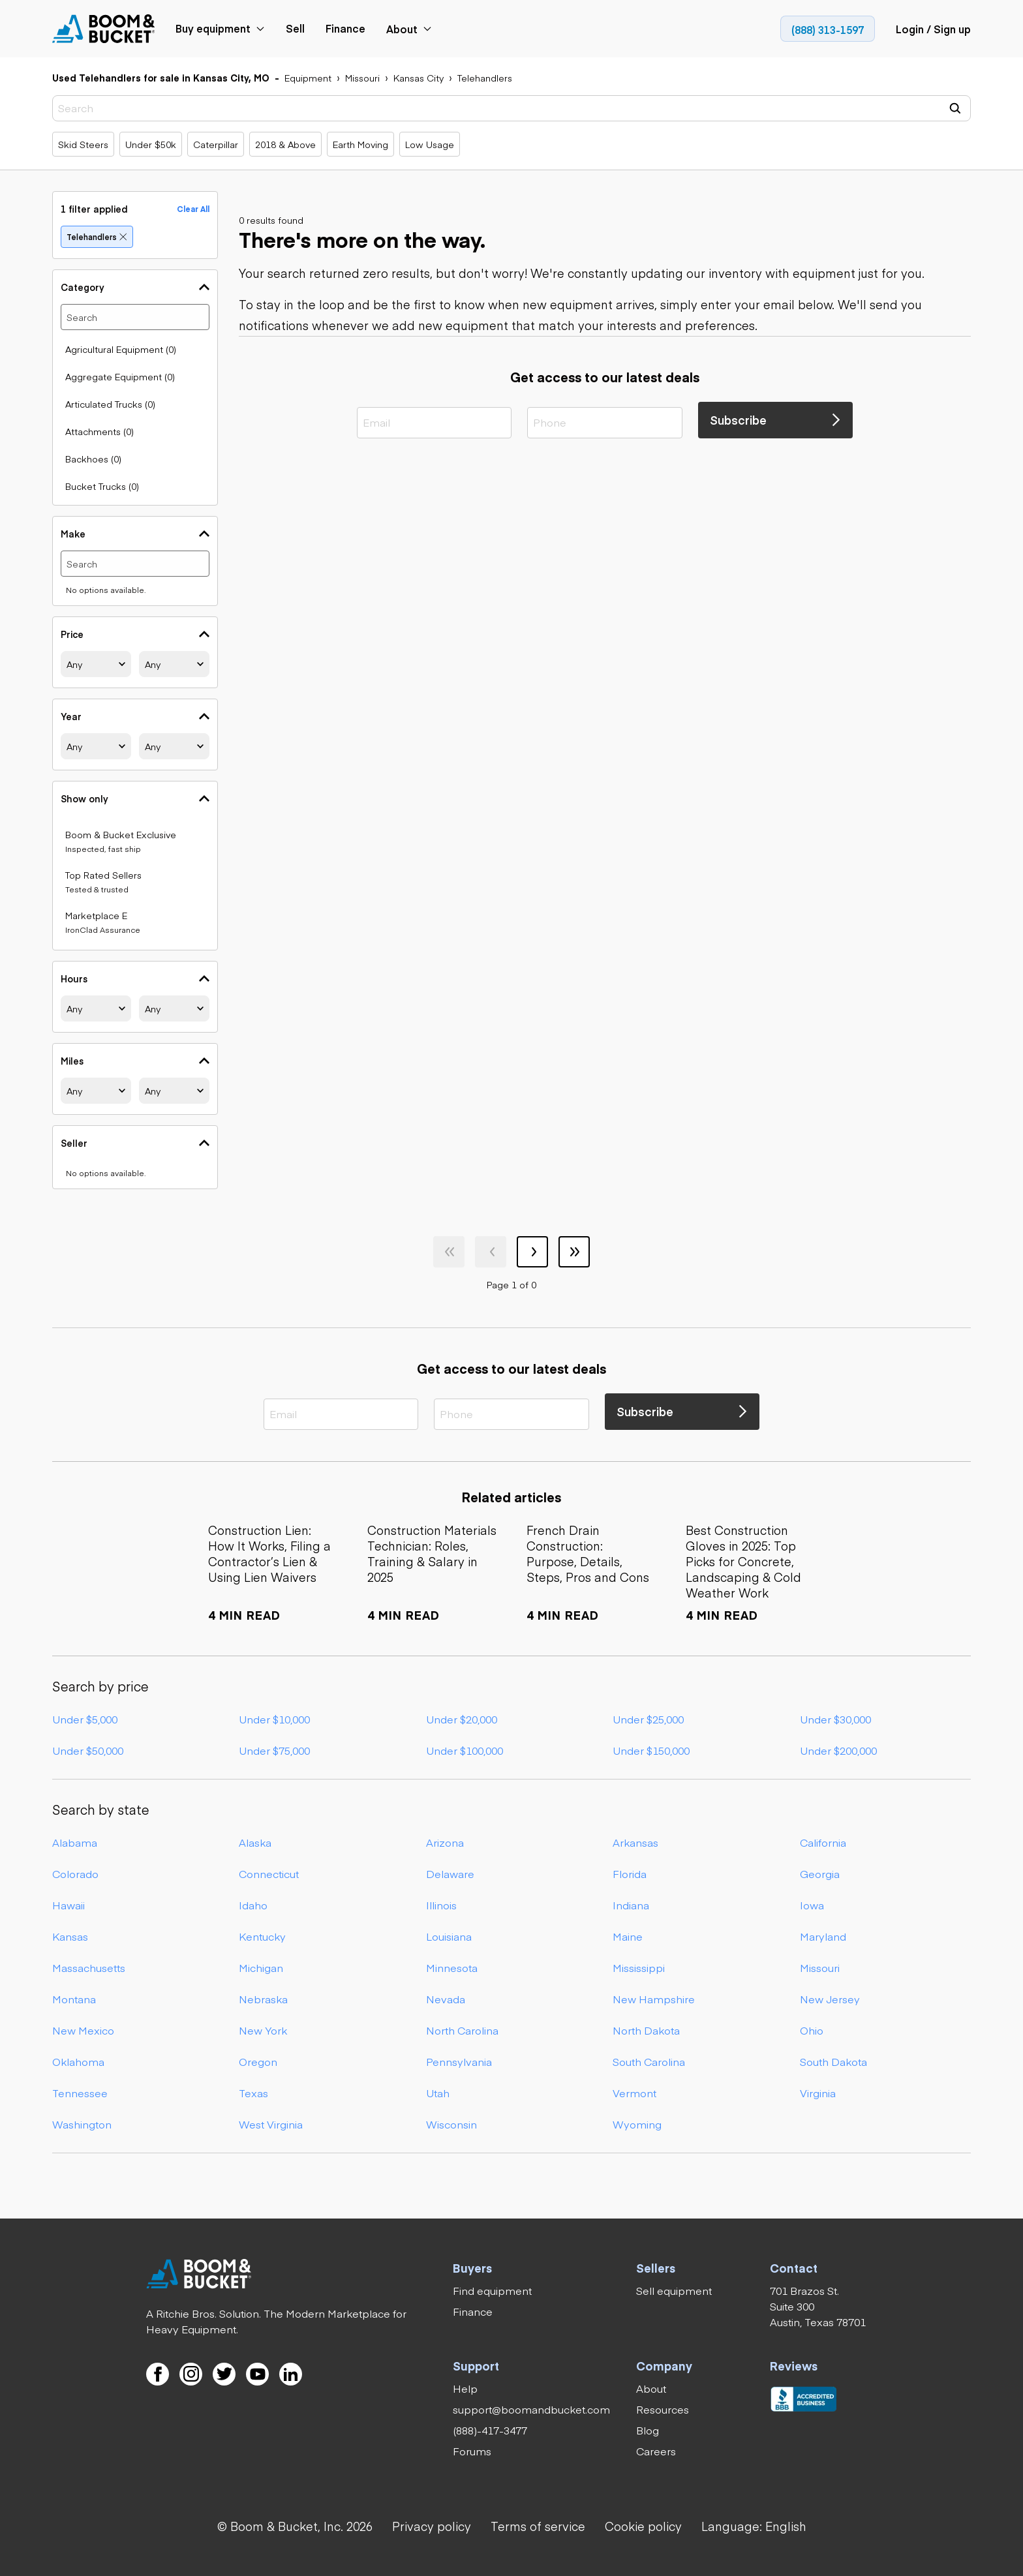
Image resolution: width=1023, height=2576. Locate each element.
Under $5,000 (84, 1719)
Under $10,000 (274, 1719)
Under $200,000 (838, 1750)
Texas (253, 2092)
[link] (103, 28)
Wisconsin (451, 2124)
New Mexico (83, 2030)
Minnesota (452, 1967)
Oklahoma (78, 2061)
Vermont (634, 2092)
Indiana (631, 1905)
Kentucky (262, 1936)
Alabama (74, 1842)
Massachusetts (88, 1967)
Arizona (445, 1842)
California (823, 1842)
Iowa (812, 1905)
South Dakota (833, 2061)
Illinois (441, 1905)
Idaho (253, 1905)
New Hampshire (654, 1999)
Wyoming (637, 2124)
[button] (753, 2526)
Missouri (820, 1967)
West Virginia (271, 2124)
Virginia (818, 2092)
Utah (438, 2092)
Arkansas (635, 1842)
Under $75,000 (274, 1750)
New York (263, 2030)
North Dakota (646, 2030)
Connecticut (269, 1873)
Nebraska (263, 1999)
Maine (628, 1936)
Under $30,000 (835, 1719)
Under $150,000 (651, 1750)
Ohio (811, 2030)
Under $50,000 (87, 1750)
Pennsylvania (459, 2061)
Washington (82, 2124)
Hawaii (68, 1905)
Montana (74, 1999)
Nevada (445, 1999)
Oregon (258, 2061)
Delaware (450, 1873)
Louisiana (449, 1936)
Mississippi (639, 1967)
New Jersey (830, 1999)
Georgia (820, 1873)
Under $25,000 (648, 1719)
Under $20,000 (461, 1719)
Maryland (823, 1936)
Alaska (255, 1842)
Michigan (261, 1967)
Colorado (75, 1873)
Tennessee (80, 2092)
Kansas (70, 1936)
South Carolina (649, 2061)
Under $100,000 (464, 1750)
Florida (630, 1873)
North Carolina (462, 2030)
